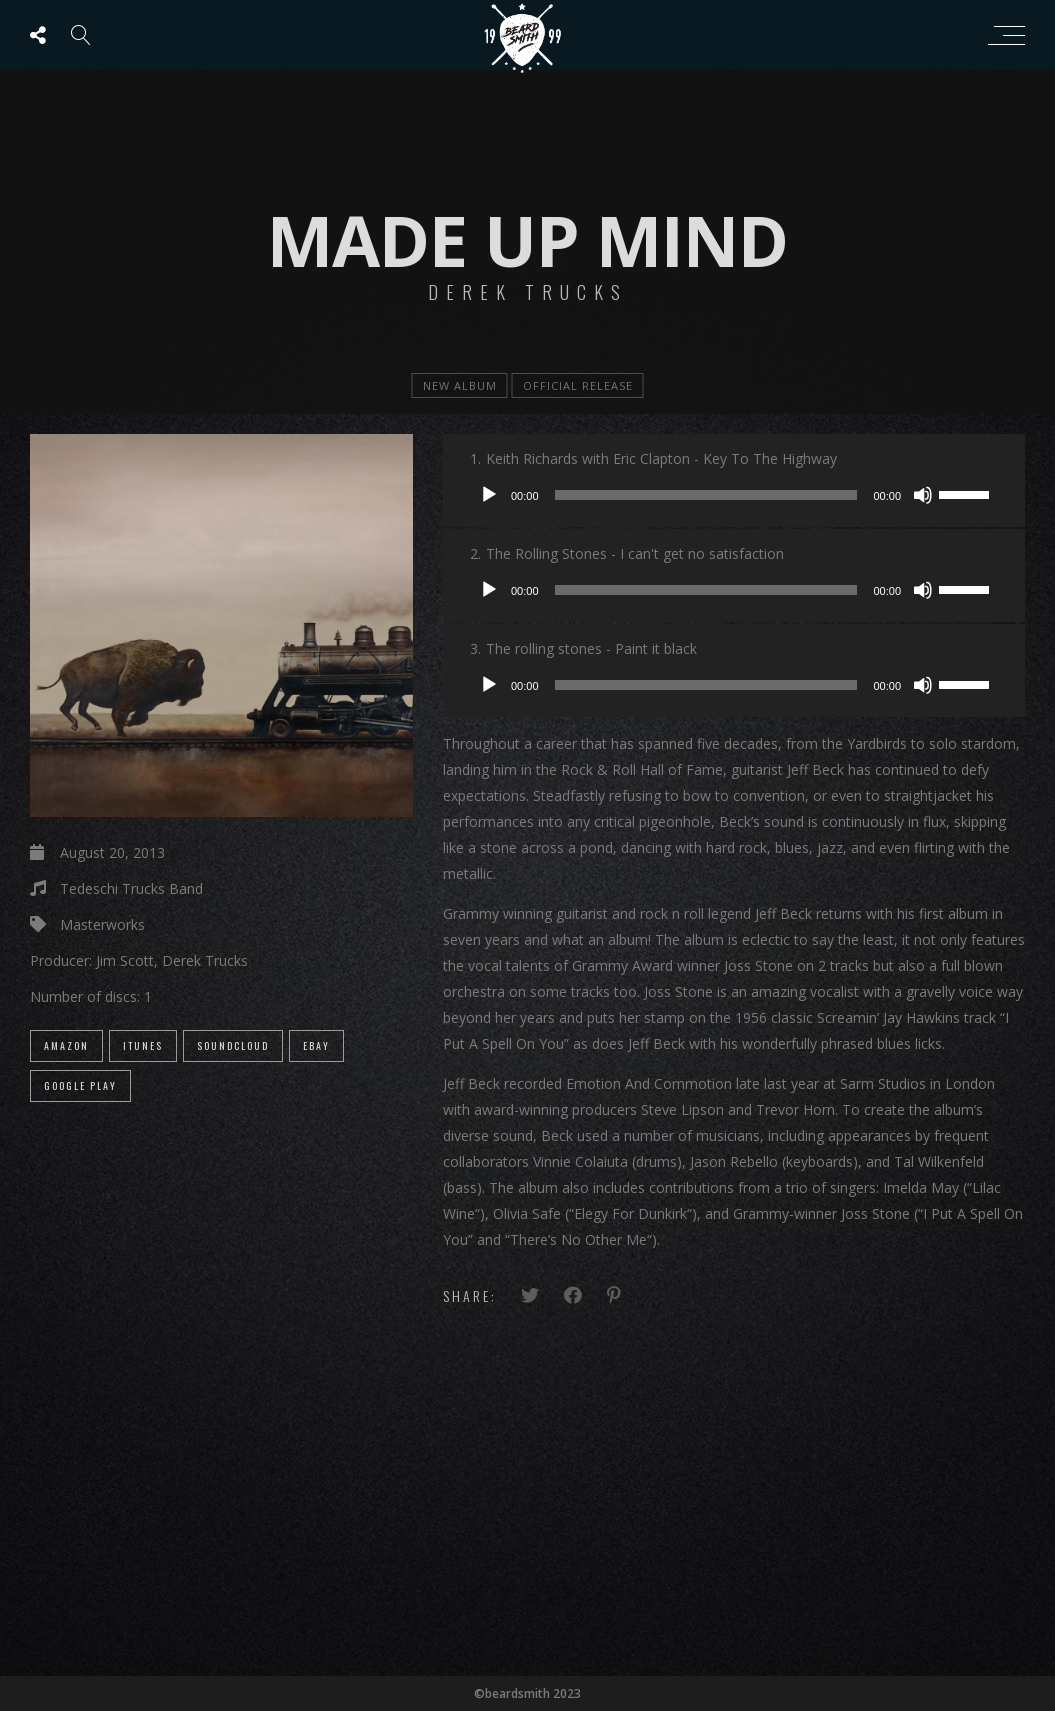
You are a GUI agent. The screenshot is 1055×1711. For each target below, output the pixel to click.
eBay (316, 1045)
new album (460, 385)
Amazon (66, 1045)
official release (578, 385)
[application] (734, 495)
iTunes (143, 1045)
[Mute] (923, 495)
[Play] (489, 495)
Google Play (80, 1085)
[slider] (706, 495)
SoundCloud (233, 1045)
